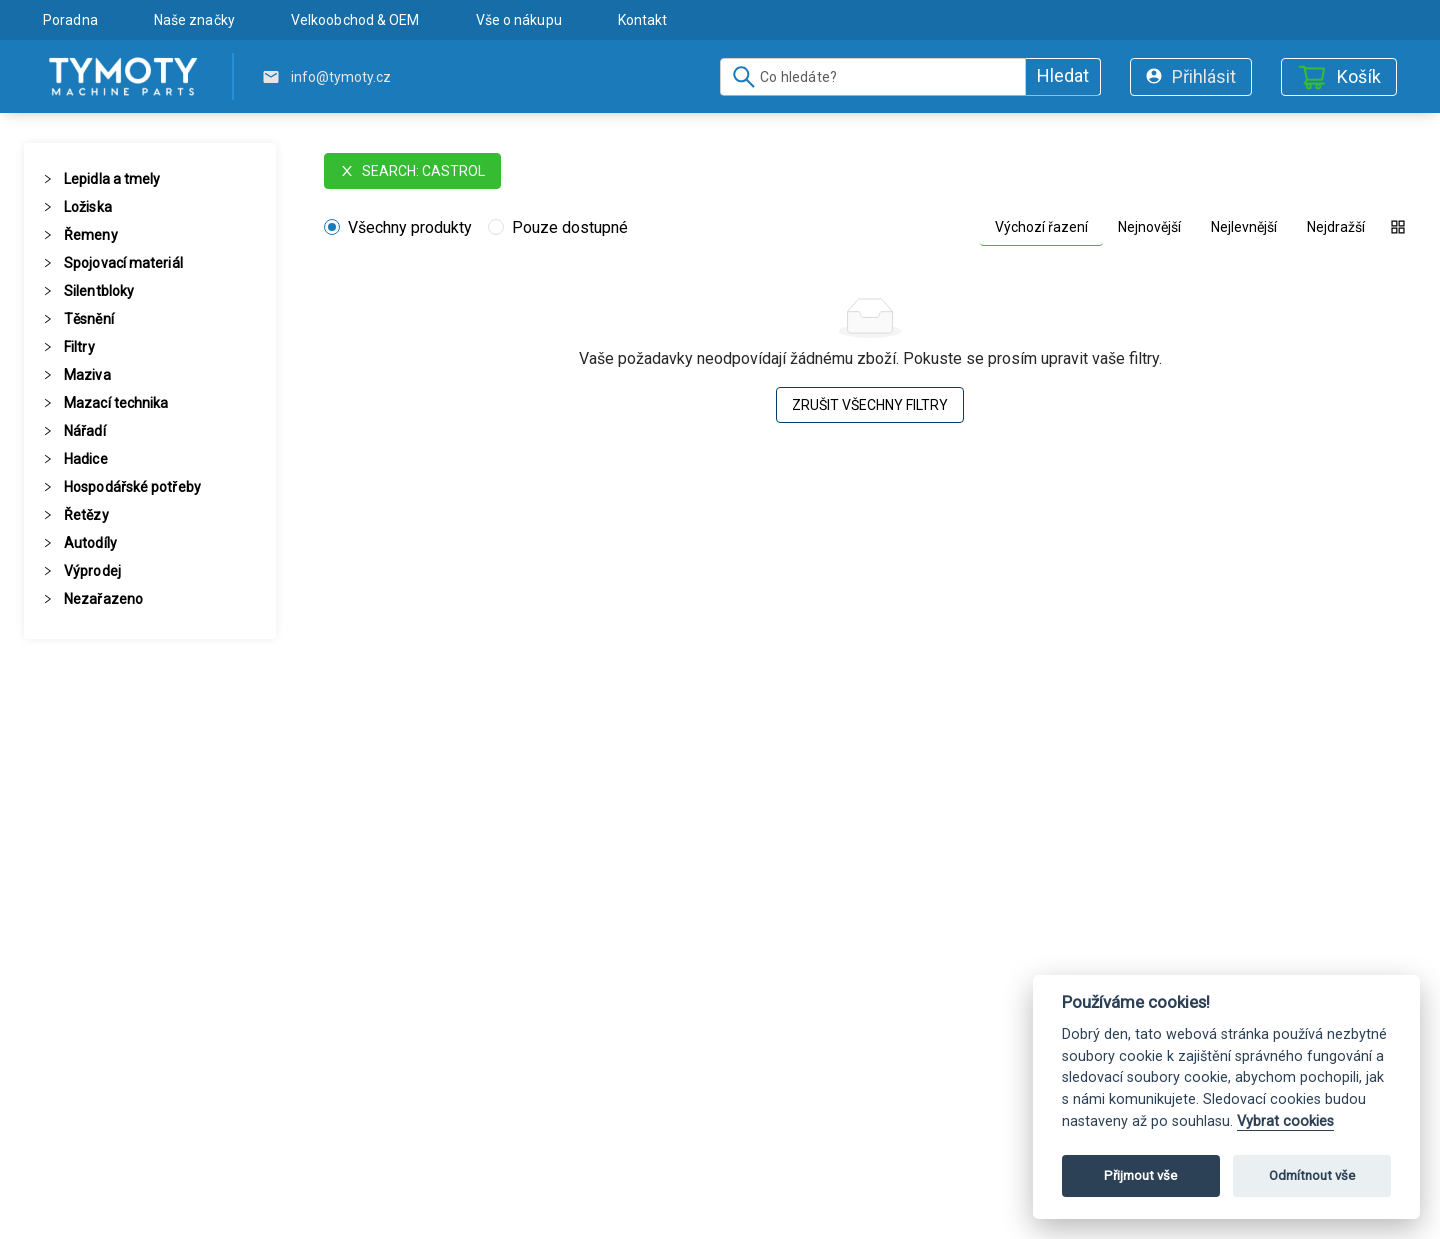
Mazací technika (116, 403)
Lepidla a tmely (112, 179)
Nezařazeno (103, 599)
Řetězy (86, 515)
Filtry (79, 347)
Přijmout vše (1140, 1175)
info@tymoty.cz (341, 77)
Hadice (86, 459)
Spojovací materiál (123, 263)
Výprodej (92, 571)
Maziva (87, 375)
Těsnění (89, 319)
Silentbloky (99, 291)
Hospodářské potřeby (132, 487)
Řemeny (91, 235)
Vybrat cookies (1285, 1121)
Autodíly (90, 543)
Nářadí (85, 431)
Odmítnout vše (1312, 1175)
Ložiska (88, 207)
